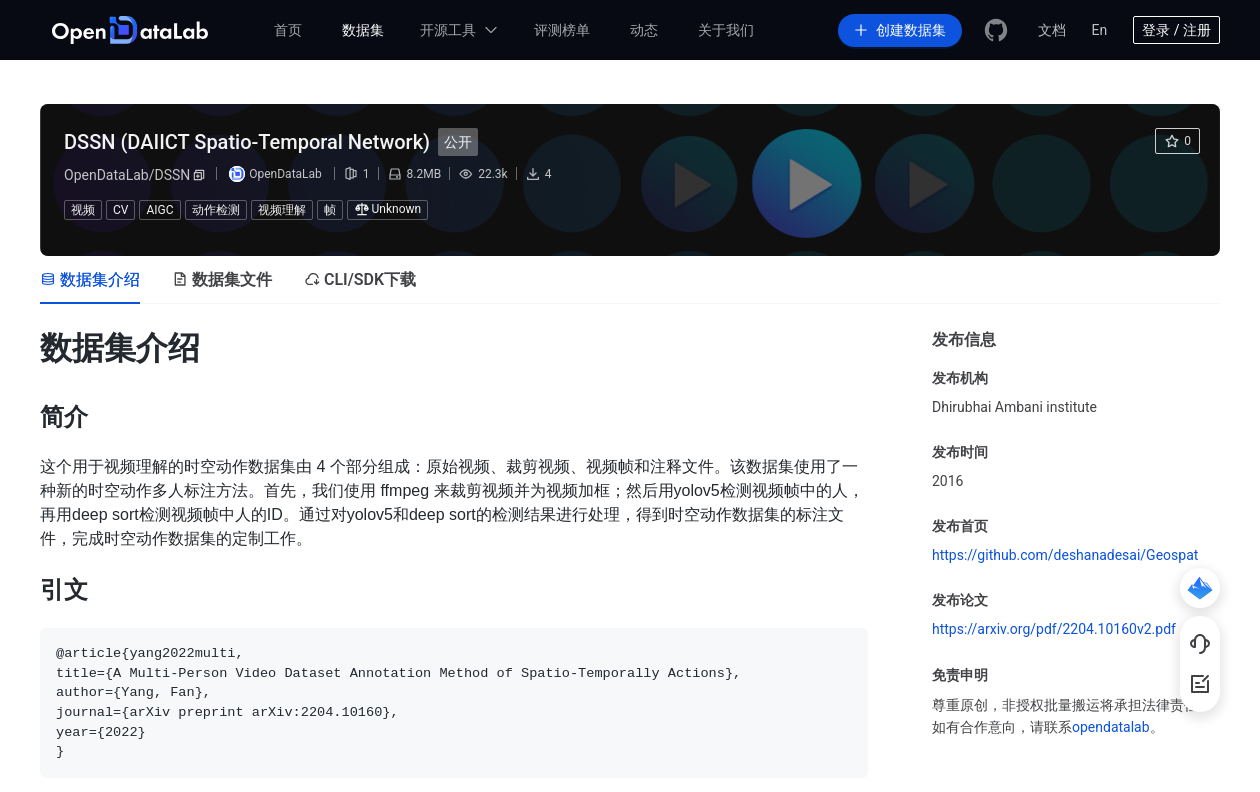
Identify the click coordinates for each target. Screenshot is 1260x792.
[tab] (90, 280)
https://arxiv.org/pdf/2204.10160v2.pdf (1054, 629)
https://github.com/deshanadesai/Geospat (1065, 555)
